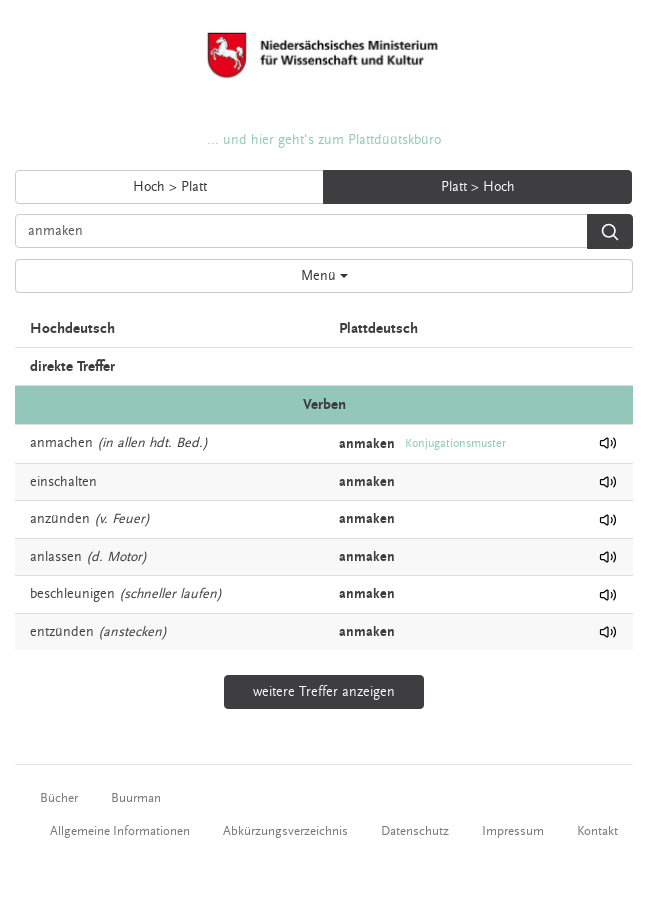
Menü (324, 276)
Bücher (59, 798)
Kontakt (597, 831)
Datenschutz (415, 831)
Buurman (136, 798)
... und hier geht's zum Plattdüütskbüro (324, 140)
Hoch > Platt (170, 187)
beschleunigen (72, 594)
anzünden (60, 519)
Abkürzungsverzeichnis (285, 831)
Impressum (513, 831)
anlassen (56, 557)
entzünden (62, 632)
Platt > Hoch (478, 187)
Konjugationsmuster (455, 443)
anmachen (61, 443)
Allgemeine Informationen (120, 831)
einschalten (63, 482)
